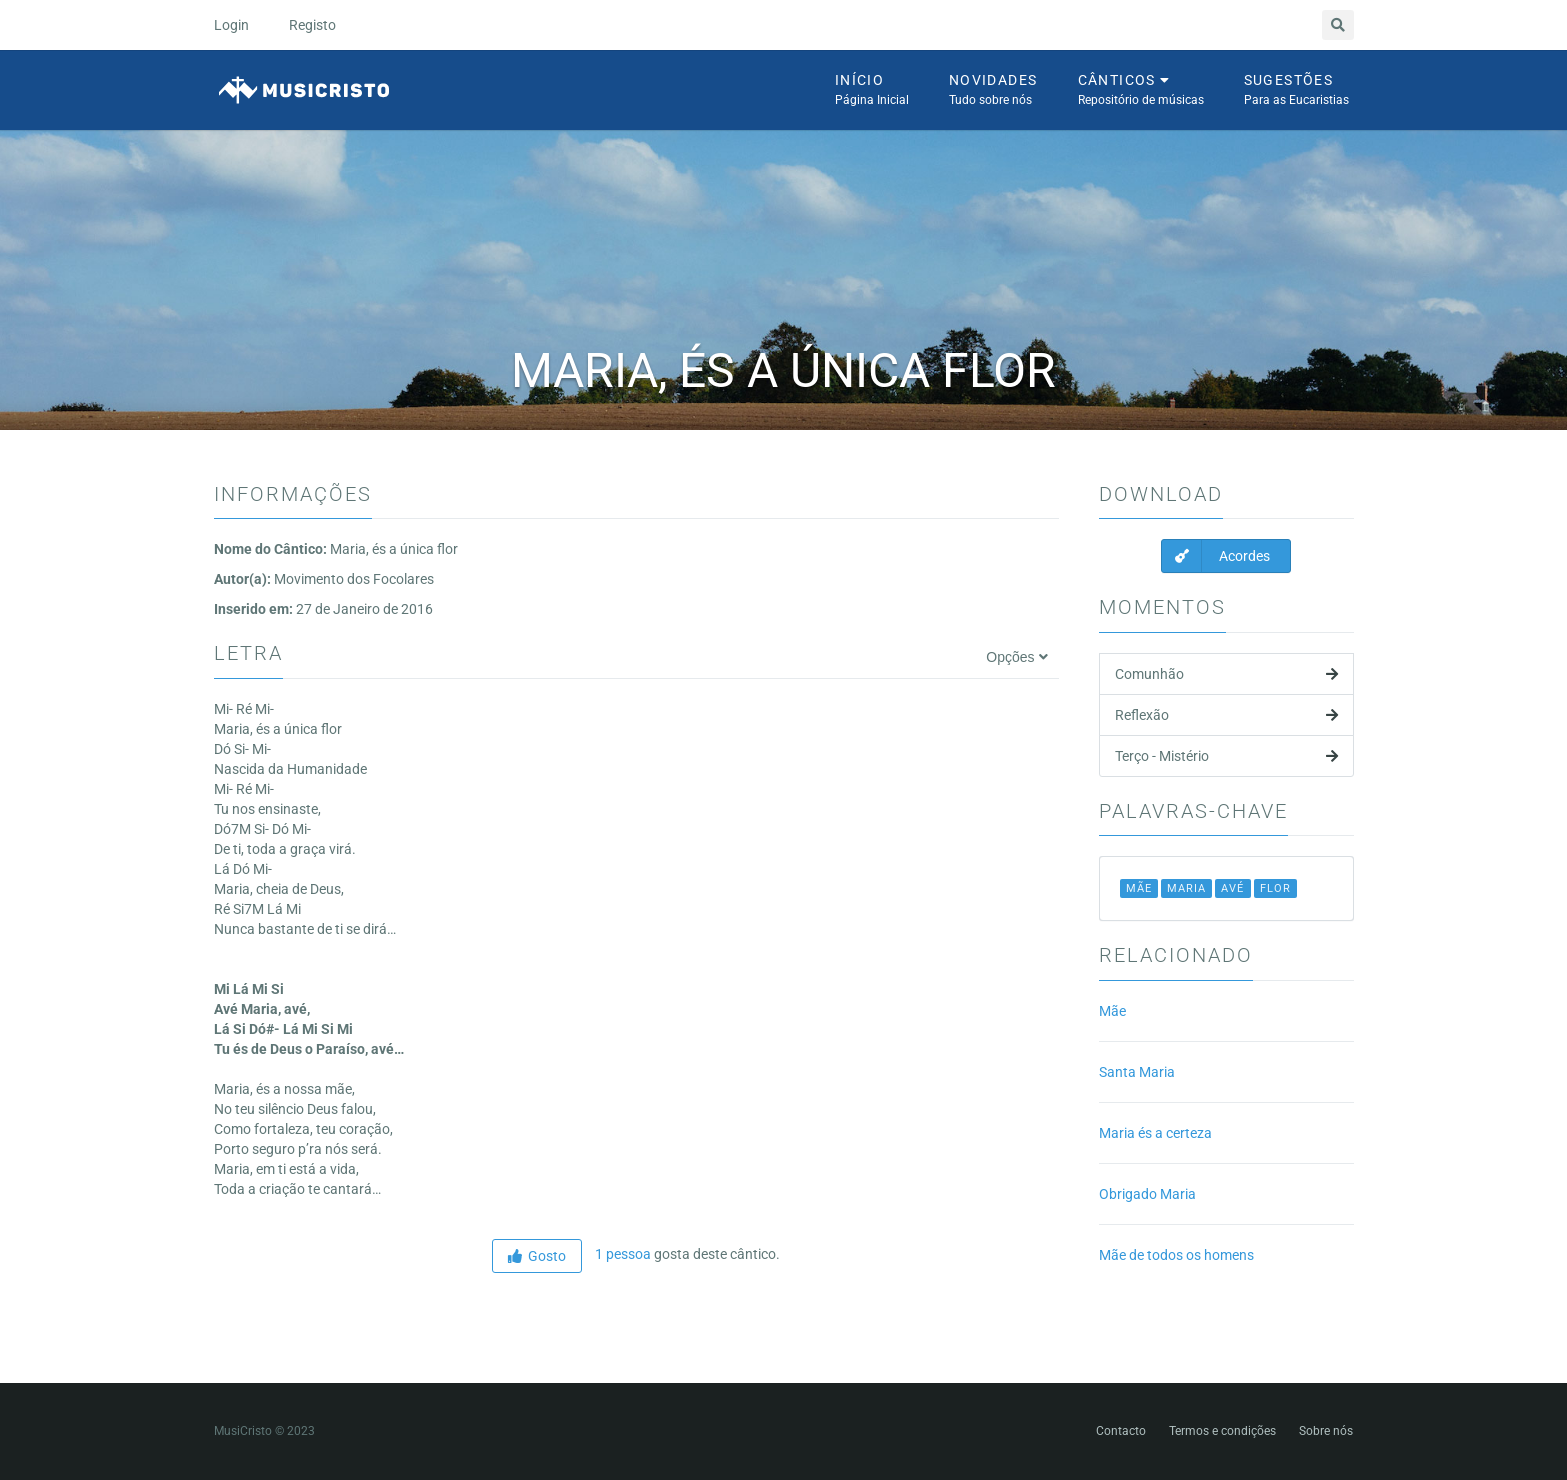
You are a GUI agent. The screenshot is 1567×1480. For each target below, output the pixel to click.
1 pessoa (621, 1254)
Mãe (1112, 1011)
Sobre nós (1326, 1431)
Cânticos (1141, 91)
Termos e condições (1222, 1431)
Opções (1016, 657)
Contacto (1121, 1431)
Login (231, 25)
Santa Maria (1137, 1072)
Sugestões (1296, 91)
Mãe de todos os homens (1176, 1255)
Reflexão (1226, 715)
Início (872, 91)
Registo (312, 25)
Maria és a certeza (1155, 1133)
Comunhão (1226, 674)
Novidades (993, 91)
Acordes (1216, 556)
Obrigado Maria (1147, 1194)
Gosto (537, 1256)
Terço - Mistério (1226, 756)
